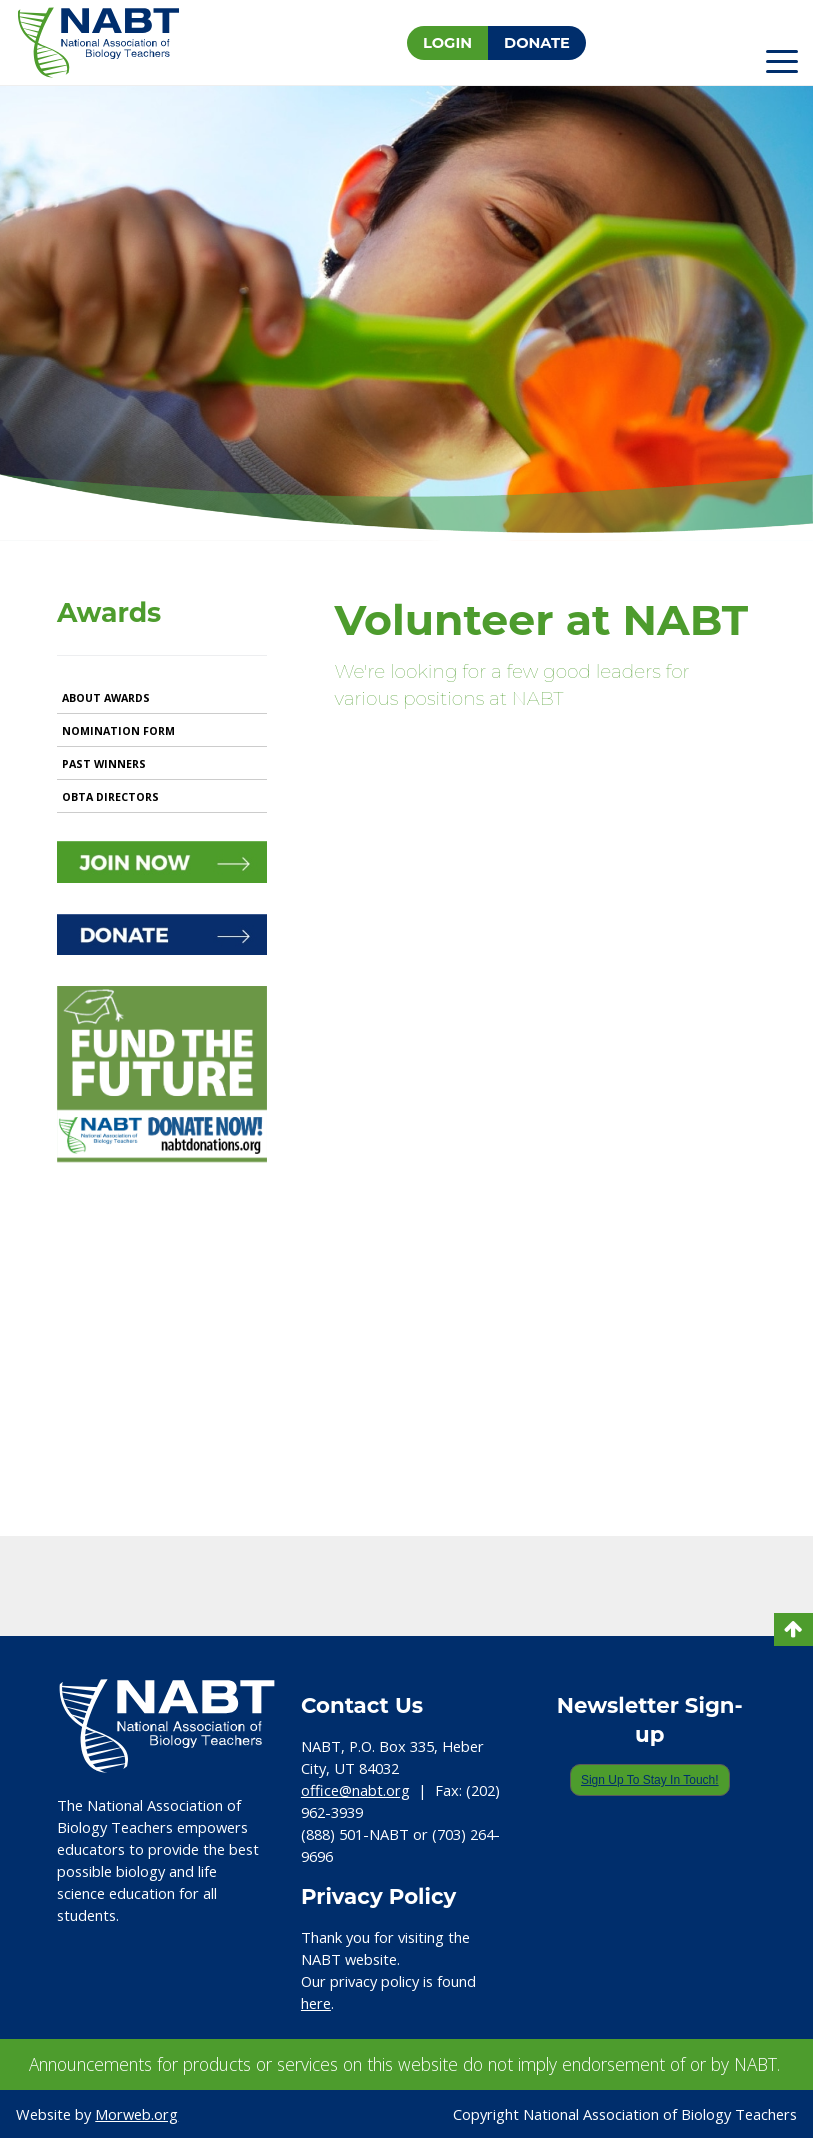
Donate (537, 43)
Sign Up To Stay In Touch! (650, 1780)
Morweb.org (136, 2114)
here (316, 2003)
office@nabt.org (355, 1790)
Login (447, 43)
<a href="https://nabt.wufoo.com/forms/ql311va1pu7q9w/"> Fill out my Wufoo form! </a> (545, 1112)
